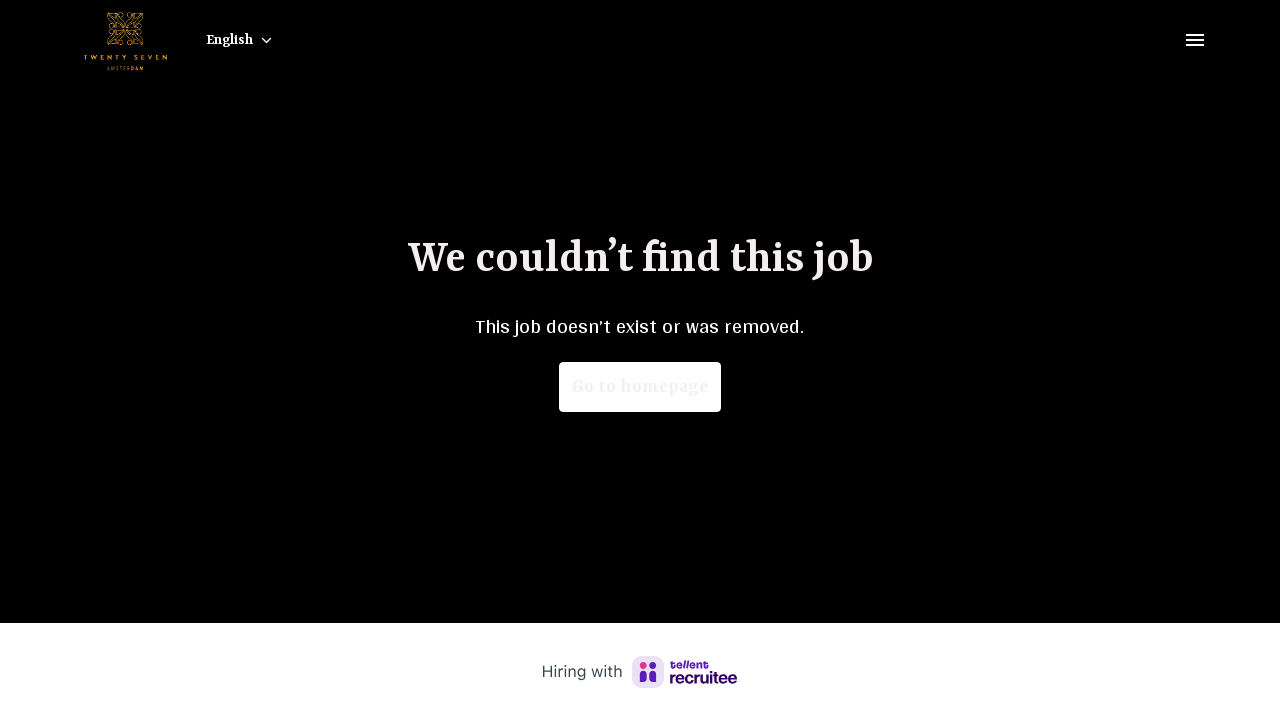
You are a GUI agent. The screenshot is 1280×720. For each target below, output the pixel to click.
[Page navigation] (1195, 40)
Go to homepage (640, 387)
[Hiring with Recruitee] (640, 672)
